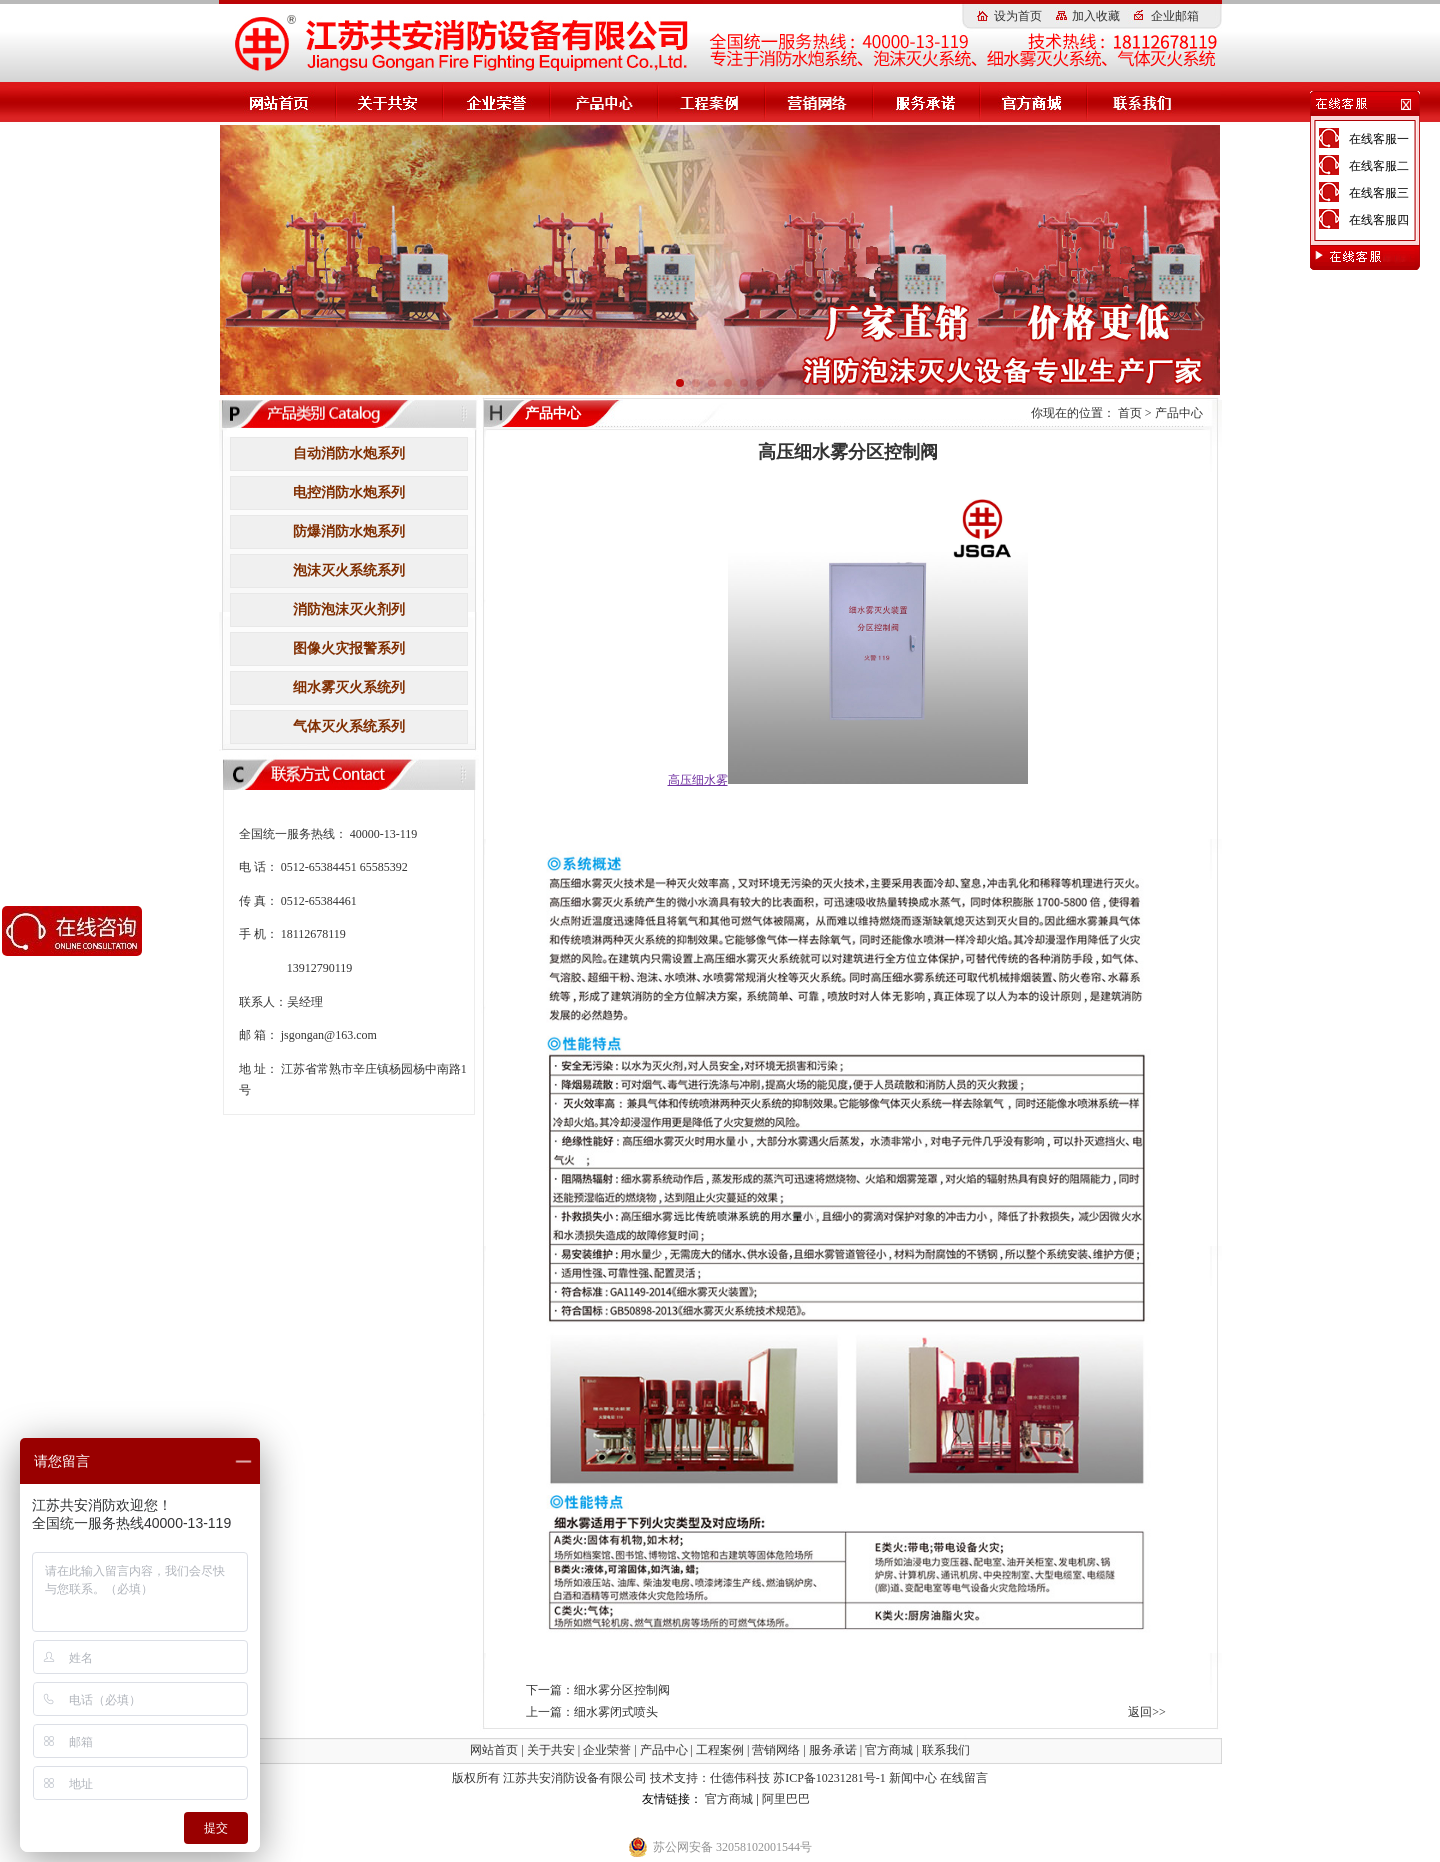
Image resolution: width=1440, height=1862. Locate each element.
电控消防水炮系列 (349, 492)
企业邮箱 (1175, 16)
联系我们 (946, 1750)
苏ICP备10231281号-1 (829, 1778)
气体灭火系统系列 (349, 726)
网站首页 (494, 1750)
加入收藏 (1096, 16)
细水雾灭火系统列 (349, 687)
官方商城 (889, 1750)
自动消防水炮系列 (349, 453)
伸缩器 (789, 1821)
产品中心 (1179, 413)
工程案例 (720, 1750)
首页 (1130, 413)
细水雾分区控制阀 (622, 1690)
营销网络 (776, 1750)
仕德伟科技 (741, 1778)
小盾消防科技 (669, 1821)
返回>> (1147, 1712)
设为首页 (1018, 16)
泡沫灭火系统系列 (349, 570)
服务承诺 (833, 1750)
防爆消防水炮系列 (349, 531)
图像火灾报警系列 (349, 648)
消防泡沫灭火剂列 (349, 609)
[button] (680, 383)
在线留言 (964, 1778)
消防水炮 (837, 1799)
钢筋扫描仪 (738, 1821)
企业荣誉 (607, 1750)
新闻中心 (913, 1778)
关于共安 (551, 1750)
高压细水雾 (609, 1799)
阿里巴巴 (786, 1799)
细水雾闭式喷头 (616, 1712)
